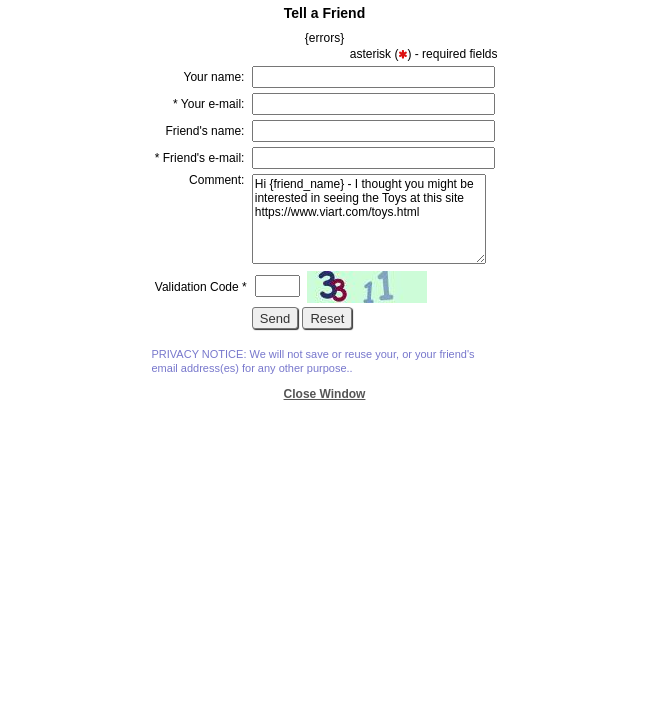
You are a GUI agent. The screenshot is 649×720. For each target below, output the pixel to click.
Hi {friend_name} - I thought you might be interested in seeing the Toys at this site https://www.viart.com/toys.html (369, 219)
